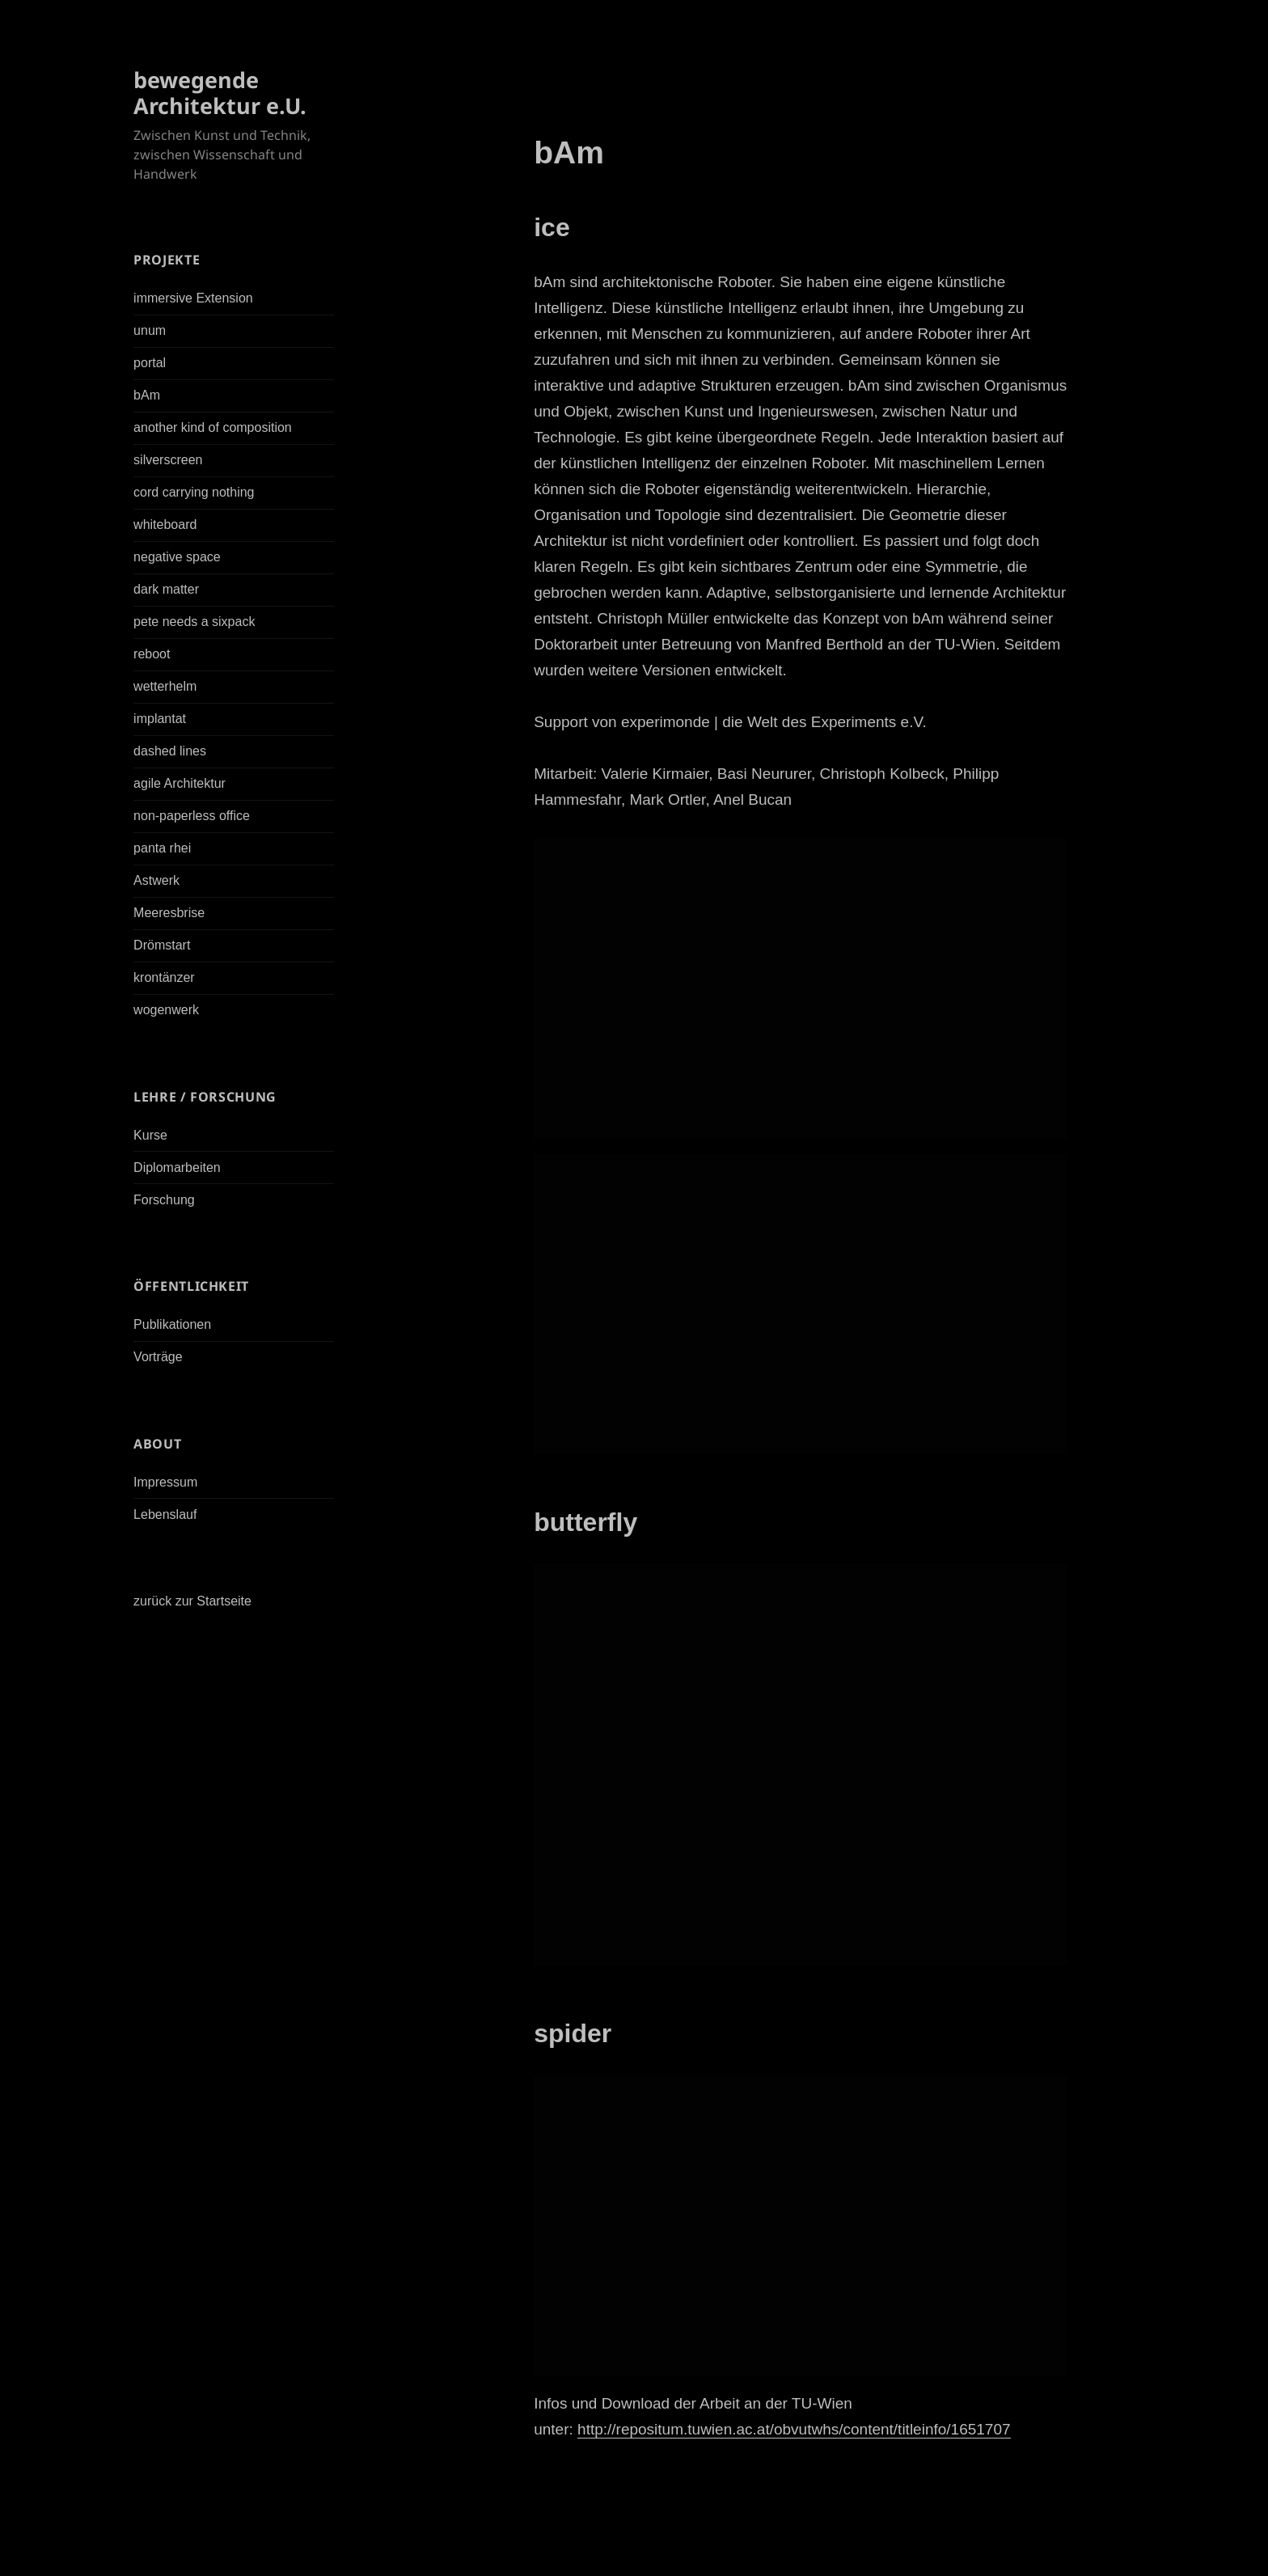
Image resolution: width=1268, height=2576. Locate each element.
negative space (177, 557)
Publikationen (172, 1324)
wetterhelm (165, 686)
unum (149, 330)
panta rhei (162, 848)
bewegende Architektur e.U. (219, 93)
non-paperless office (191, 816)
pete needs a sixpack (194, 621)
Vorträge (157, 1357)
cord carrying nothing (193, 492)
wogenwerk (166, 1010)
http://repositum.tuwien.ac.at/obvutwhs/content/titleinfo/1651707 (794, 2429)
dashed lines (169, 751)
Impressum (165, 1482)
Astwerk (156, 880)
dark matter (166, 589)
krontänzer (164, 977)
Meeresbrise (169, 913)
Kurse (150, 1135)
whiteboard (165, 524)
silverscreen (167, 460)
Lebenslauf (165, 1514)
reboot (151, 654)
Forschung (164, 1200)
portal (149, 363)
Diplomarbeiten (177, 1167)
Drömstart (161, 945)
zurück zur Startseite (192, 1601)
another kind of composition (212, 427)
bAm (146, 395)
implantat (159, 718)
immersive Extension (193, 298)
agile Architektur (179, 783)
